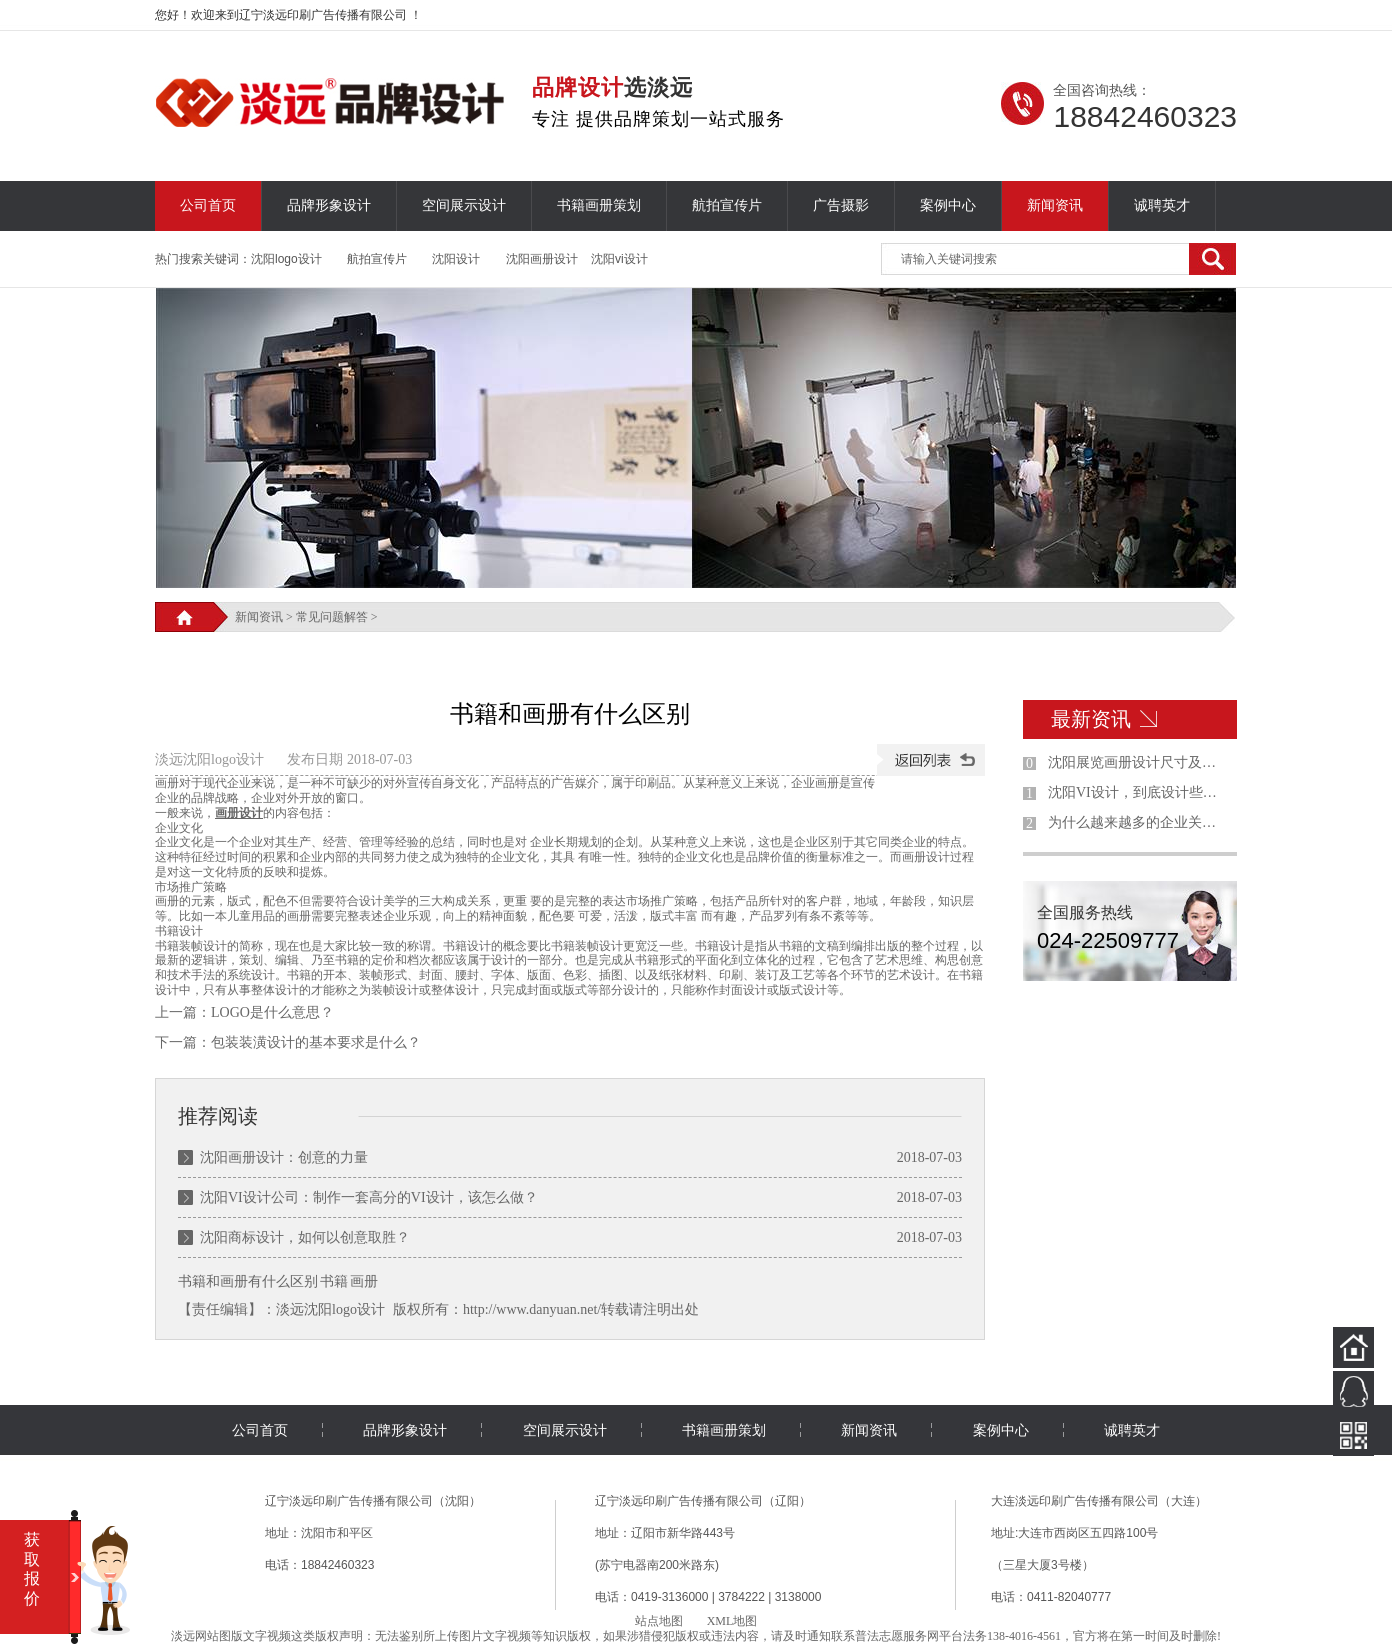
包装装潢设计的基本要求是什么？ (316, 1042)
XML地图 (732, 1621)
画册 (364, 1281)
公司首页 (208, 205)
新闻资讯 (1055, 205)
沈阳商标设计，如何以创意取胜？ (305, 1237)
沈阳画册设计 (542, 259)
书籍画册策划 (599, 205)
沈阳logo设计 (286, 259)
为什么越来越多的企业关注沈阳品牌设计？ (1138, 822)
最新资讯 (1091, 719)
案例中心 (948, 205)
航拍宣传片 (727, 205)
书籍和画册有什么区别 (248, 1281)
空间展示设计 (464, 205)
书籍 (334, 1281)
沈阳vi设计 (619, 259)
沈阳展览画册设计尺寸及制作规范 (1138, 762)
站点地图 (659, 1621)
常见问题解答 (332, 617)
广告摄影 (841, 205)
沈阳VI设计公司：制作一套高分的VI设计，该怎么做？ (369, 1197)
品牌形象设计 (329, 205)
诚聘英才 (1162, 205)
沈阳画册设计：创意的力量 (284, 1157)
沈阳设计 (456, 259)
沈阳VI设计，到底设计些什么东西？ (1138, 792)
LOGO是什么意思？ (272, 1012)
